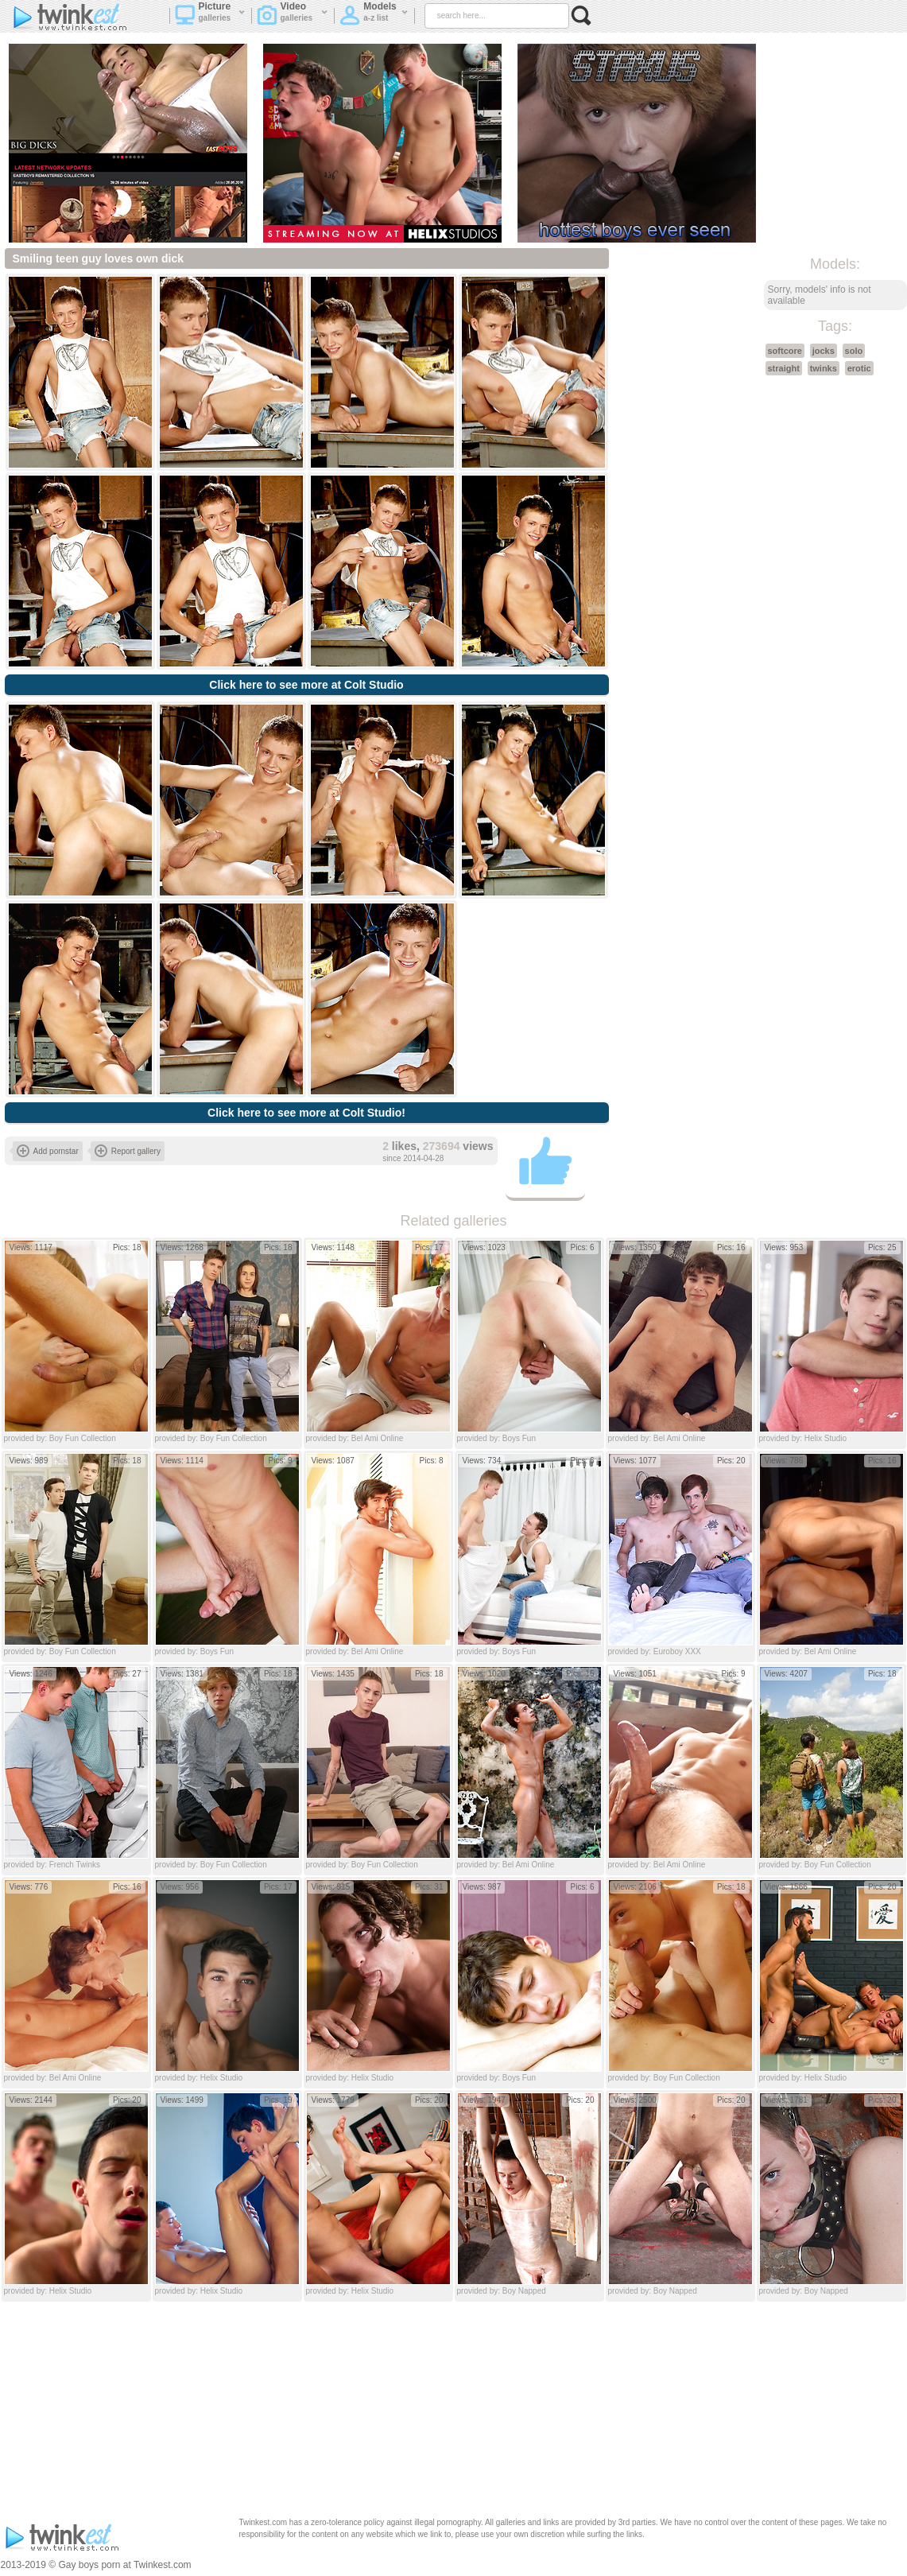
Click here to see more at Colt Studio (306, 684)
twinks (823, 368)
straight (784, 368)
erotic (859, 368)
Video (293, 17)
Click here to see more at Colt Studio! (306, 1112)
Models (373, 17)
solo (854, 351)
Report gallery (128, 1150)
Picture (210, 17)
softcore (785, 351)
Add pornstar (48, 1150)
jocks (823, 351)
